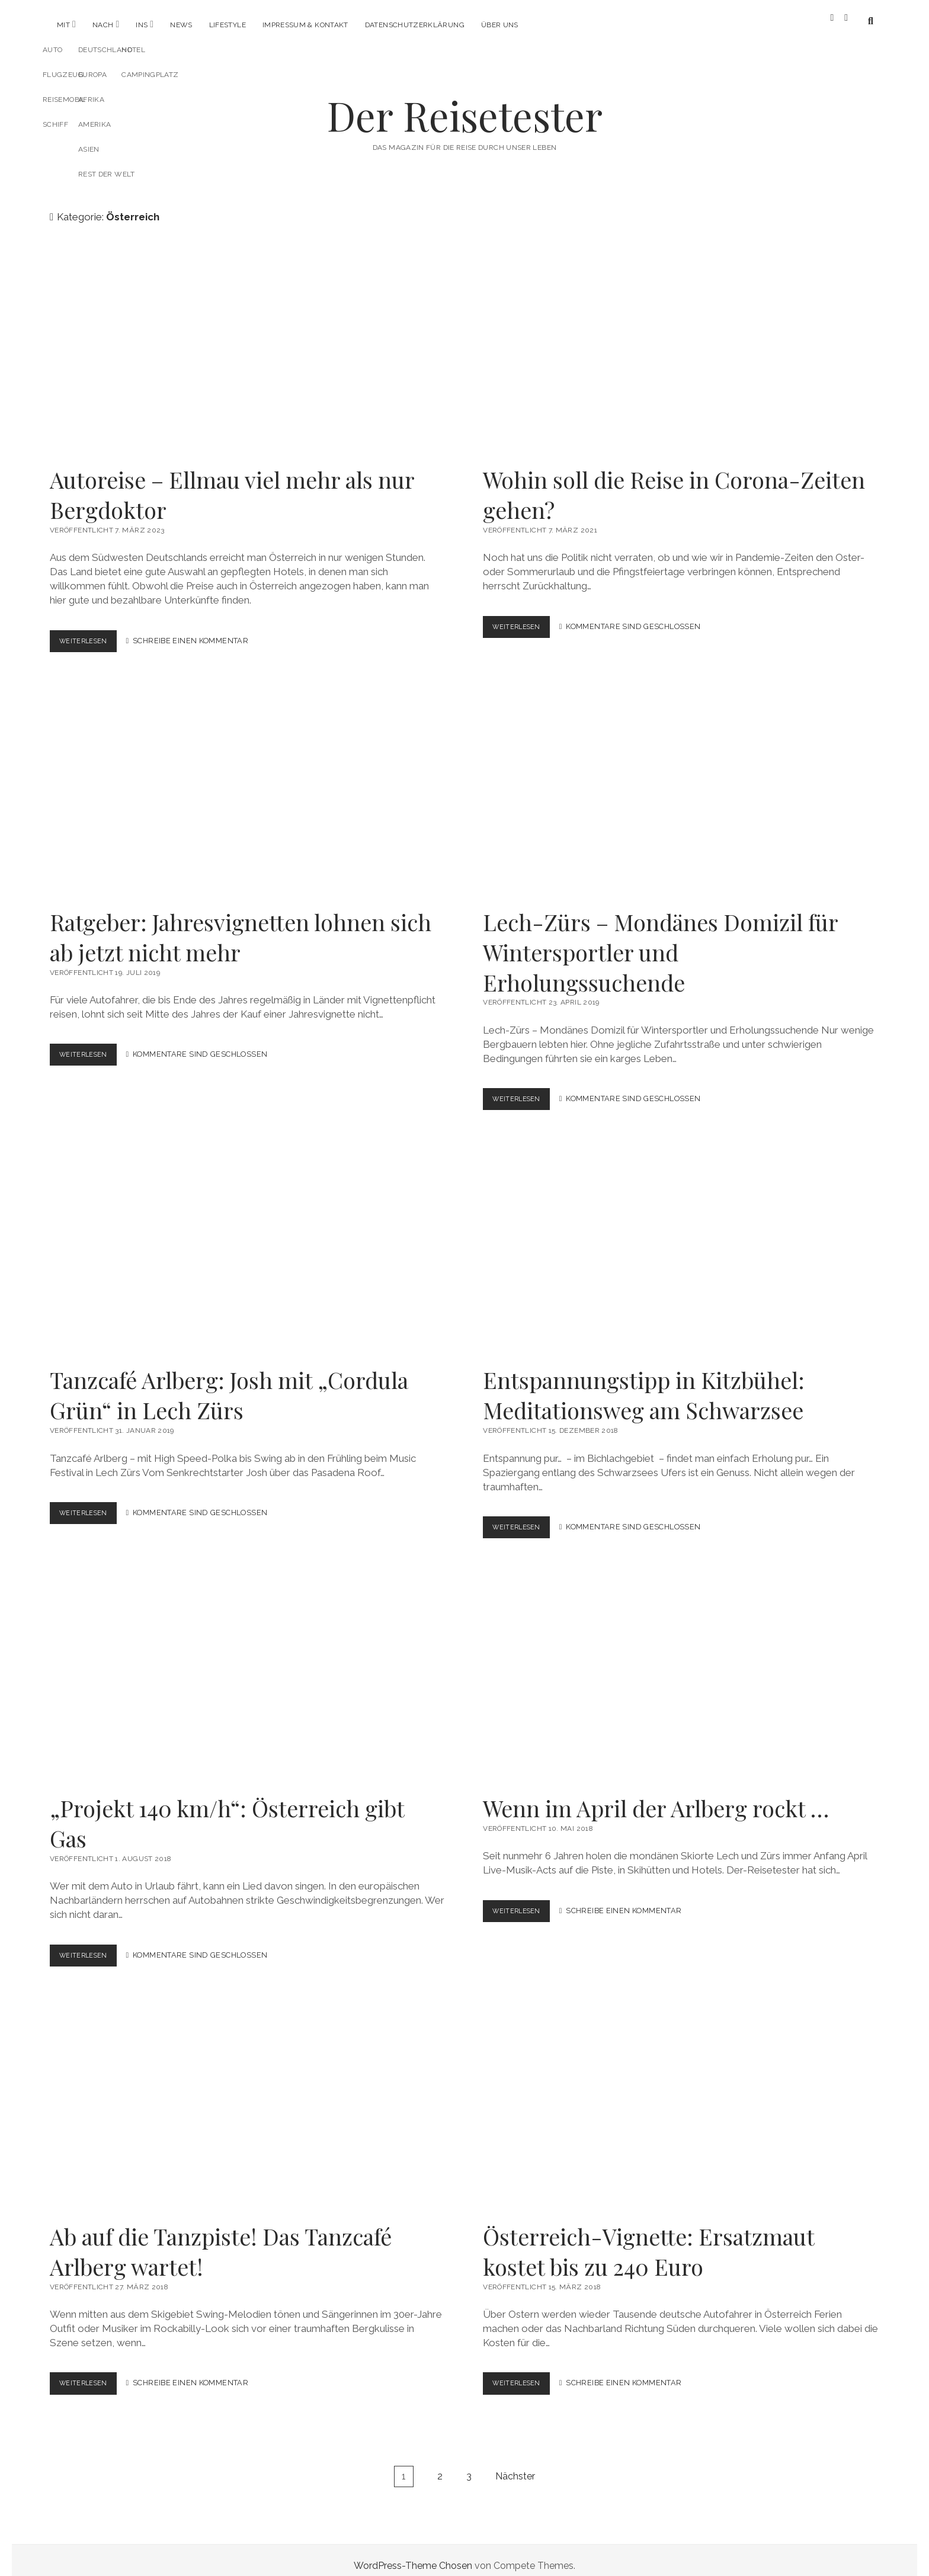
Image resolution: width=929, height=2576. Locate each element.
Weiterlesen (91, 632)
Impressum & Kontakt (305, 25)
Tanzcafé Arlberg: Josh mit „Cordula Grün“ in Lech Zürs (248, 1241)
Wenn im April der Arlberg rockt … (681, 1669)
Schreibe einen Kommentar (198, 630)
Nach (102, 25)
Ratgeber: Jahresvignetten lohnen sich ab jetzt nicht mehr (248, 783)
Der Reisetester (465, 104)
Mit (63, 25)
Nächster (515, 2465)
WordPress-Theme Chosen (413, 2554)
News (181, 25)
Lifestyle (227, 25)
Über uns (499, 25)
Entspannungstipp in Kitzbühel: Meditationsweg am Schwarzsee (681, 1241)
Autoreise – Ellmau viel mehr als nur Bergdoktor (248, 341)
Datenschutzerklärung (414, 25)
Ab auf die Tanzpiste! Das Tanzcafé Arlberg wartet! (248, 2097)
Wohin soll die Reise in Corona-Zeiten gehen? (681, 341)
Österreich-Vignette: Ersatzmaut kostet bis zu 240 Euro (681, 2097)
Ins (142, 25)
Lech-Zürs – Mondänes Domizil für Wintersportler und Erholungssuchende (681, 783)
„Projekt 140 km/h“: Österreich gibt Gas (248, 1669)
